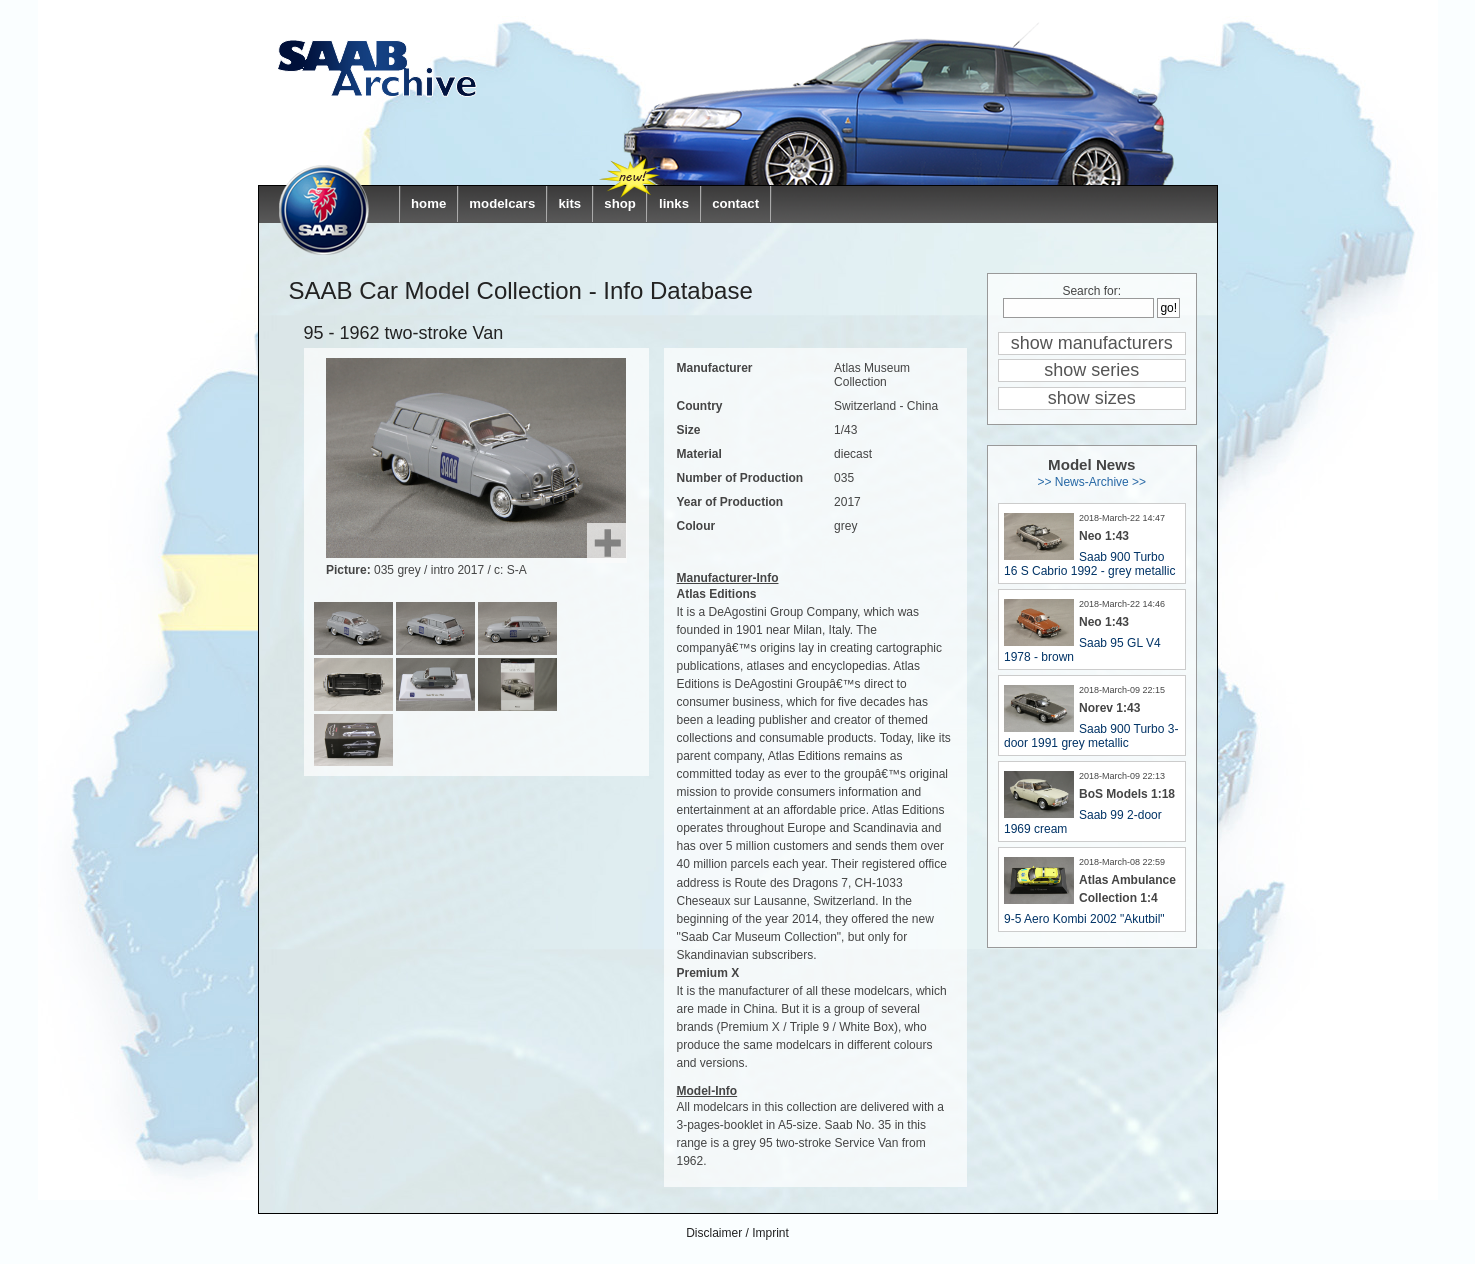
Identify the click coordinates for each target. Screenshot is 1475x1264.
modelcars (502, 203)
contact (735, 203)
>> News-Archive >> (1091, 482)
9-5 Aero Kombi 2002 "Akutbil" (1084, 919)
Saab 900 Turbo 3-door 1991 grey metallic (1091, 736)
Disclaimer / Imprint (737, 1233)
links (674, 203)
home (428, 203)
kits (569, 203)
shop (620, 203)
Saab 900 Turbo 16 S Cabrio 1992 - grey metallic (1089, 564)
